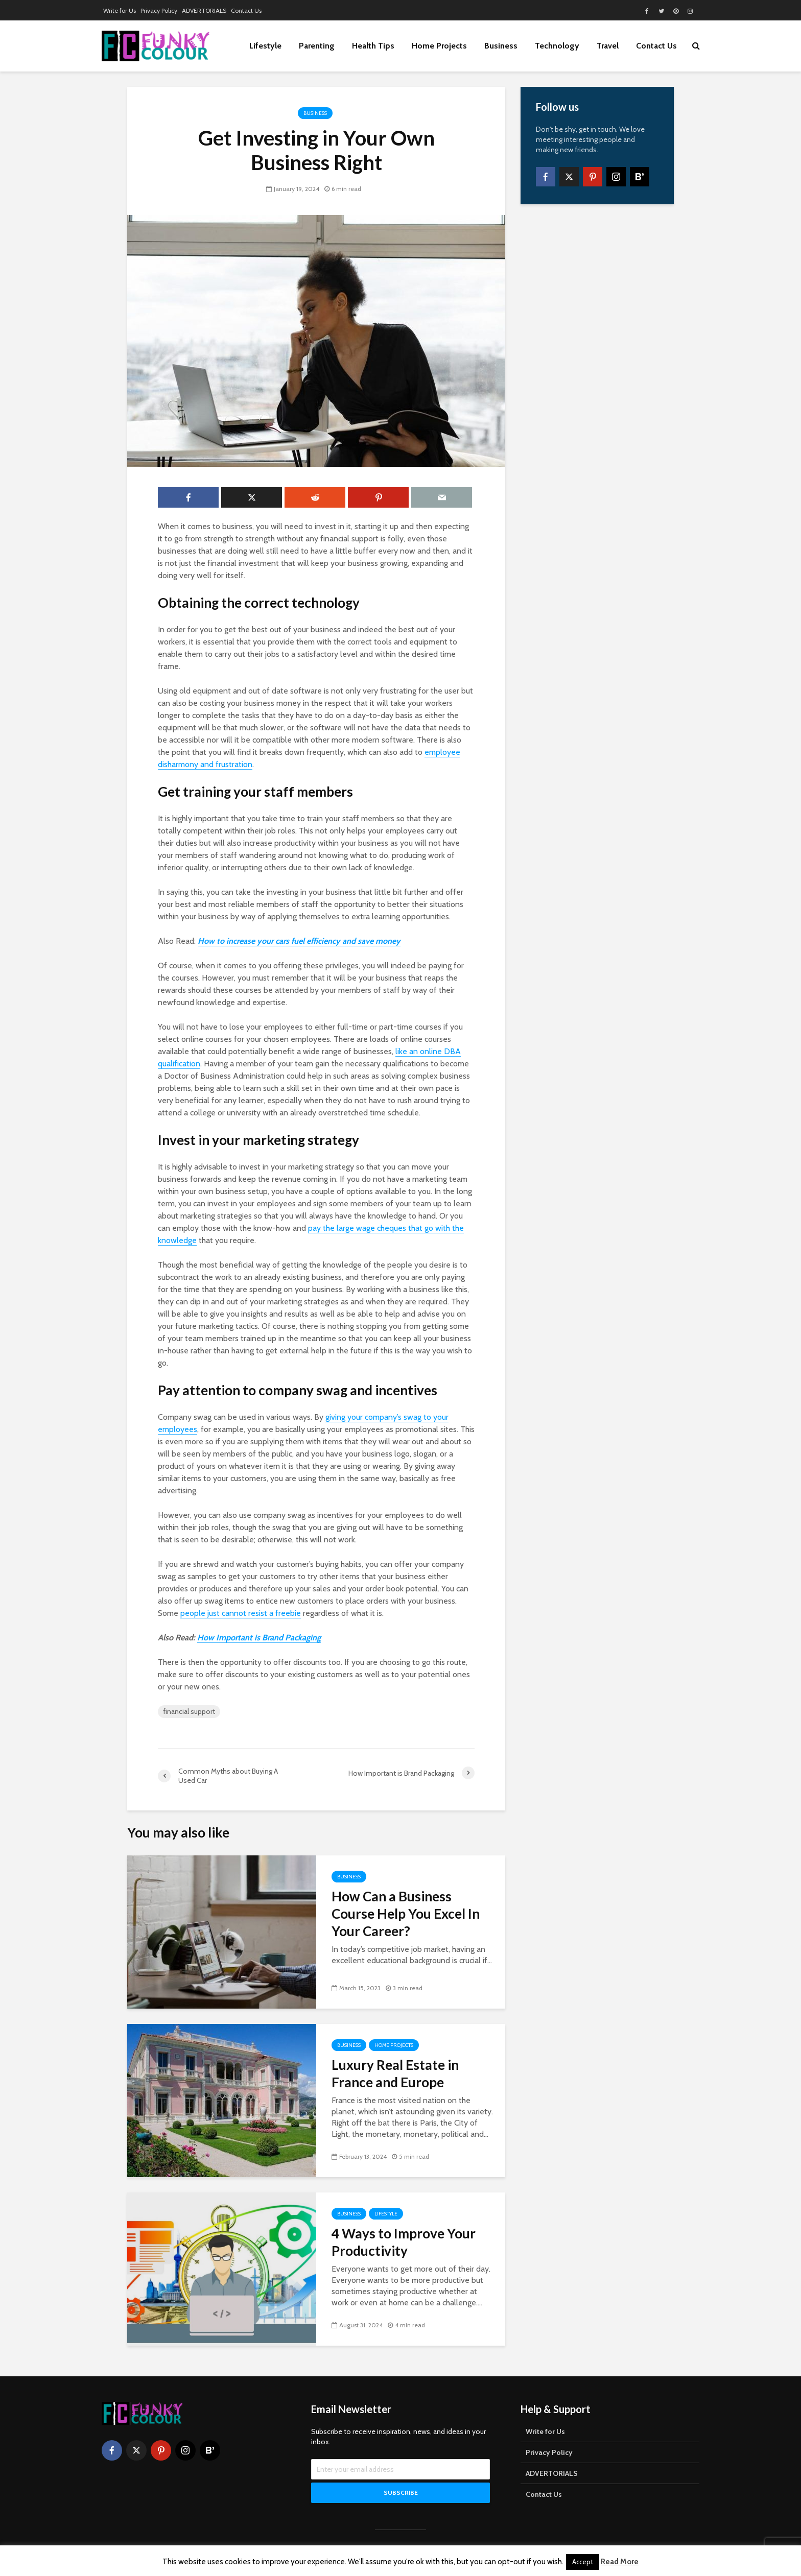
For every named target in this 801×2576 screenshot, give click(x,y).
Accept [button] (582, 2562)
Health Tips (373, 46)
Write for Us (119, 10)
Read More (620, 2561)
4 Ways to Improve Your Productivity (404, 2242)
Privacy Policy (158, 10)
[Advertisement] (597, 373)
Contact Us (246, 10)
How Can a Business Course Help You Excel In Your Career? (406, 1913)
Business (500, 46)
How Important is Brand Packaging (259, 1637)
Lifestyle (265, 46)
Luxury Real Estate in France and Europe (395, 2073)
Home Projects (439, 46)
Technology (557, 46)
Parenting (317, 46)
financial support (189, 1711)
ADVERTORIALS (204, 10)
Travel (608, 46)
